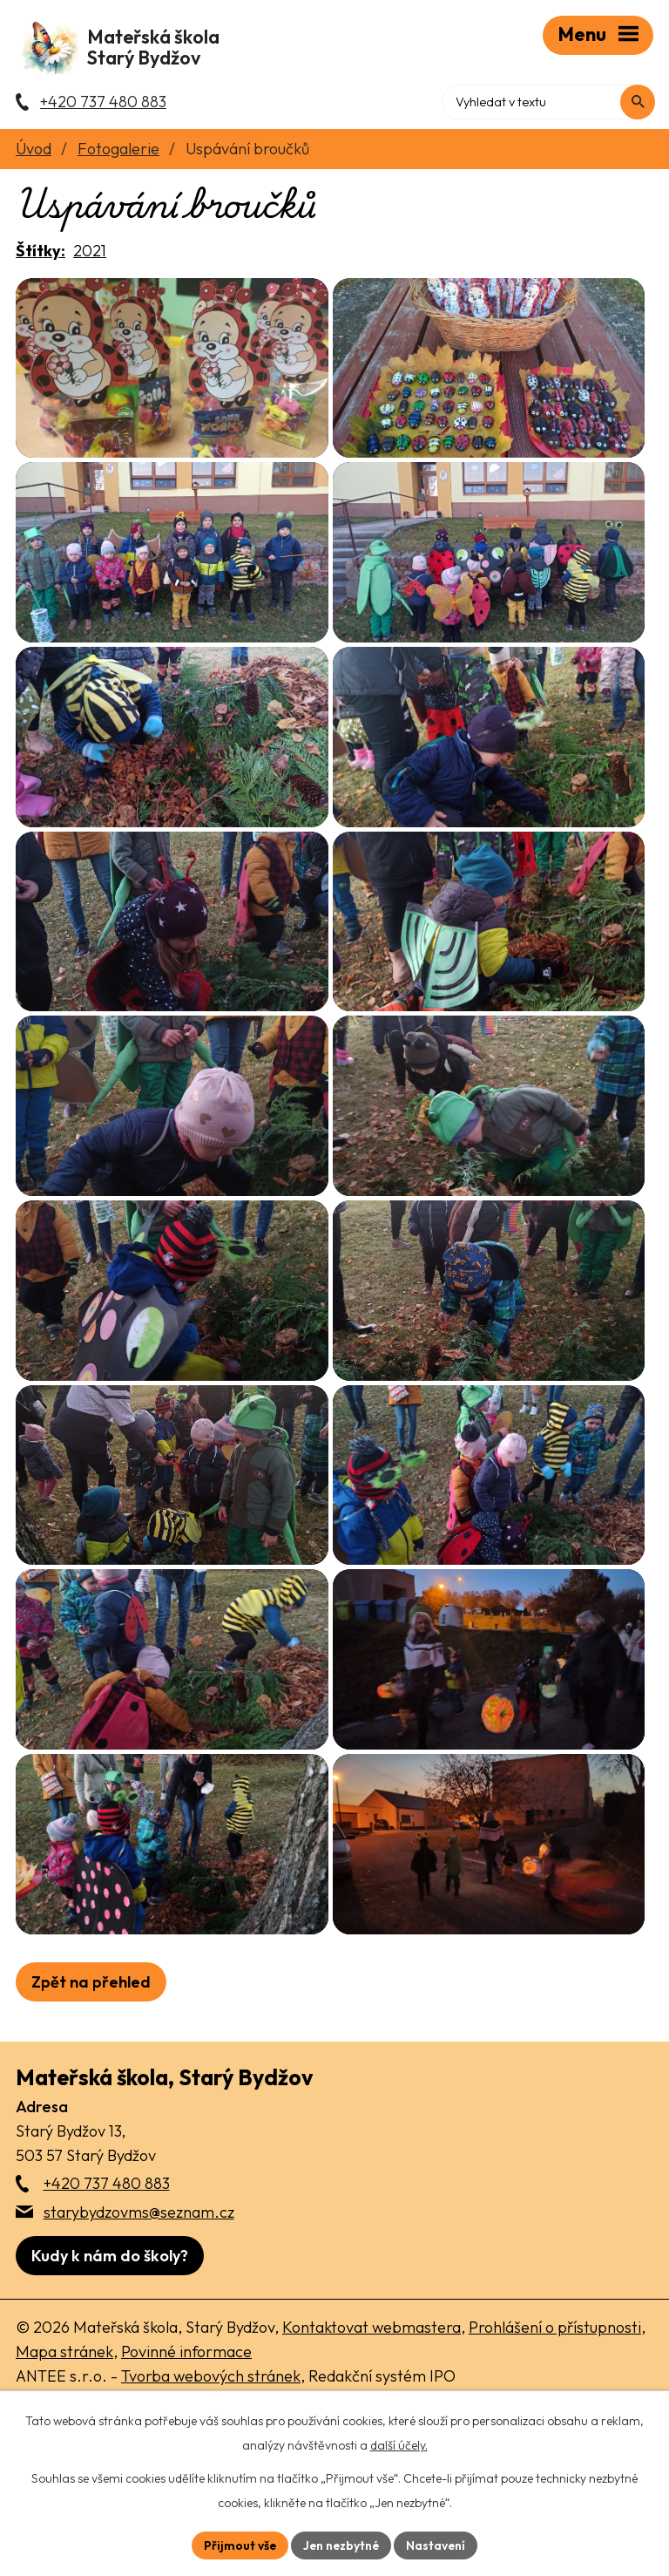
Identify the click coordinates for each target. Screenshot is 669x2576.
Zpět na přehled (91, 2090)
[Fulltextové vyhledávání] (578, 100)
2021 (89, 254)
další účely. (399, 2445)
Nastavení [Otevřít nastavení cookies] (438, 2544)
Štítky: (40, 254)
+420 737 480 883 (107, 2292)
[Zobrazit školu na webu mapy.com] (110, 2364)
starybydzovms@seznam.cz (139, 2320)
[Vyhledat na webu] (635, 99)
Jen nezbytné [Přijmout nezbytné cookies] (341, 2544)
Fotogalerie (118, 152)
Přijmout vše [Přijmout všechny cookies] (238, 2544)
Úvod (33, 152)
